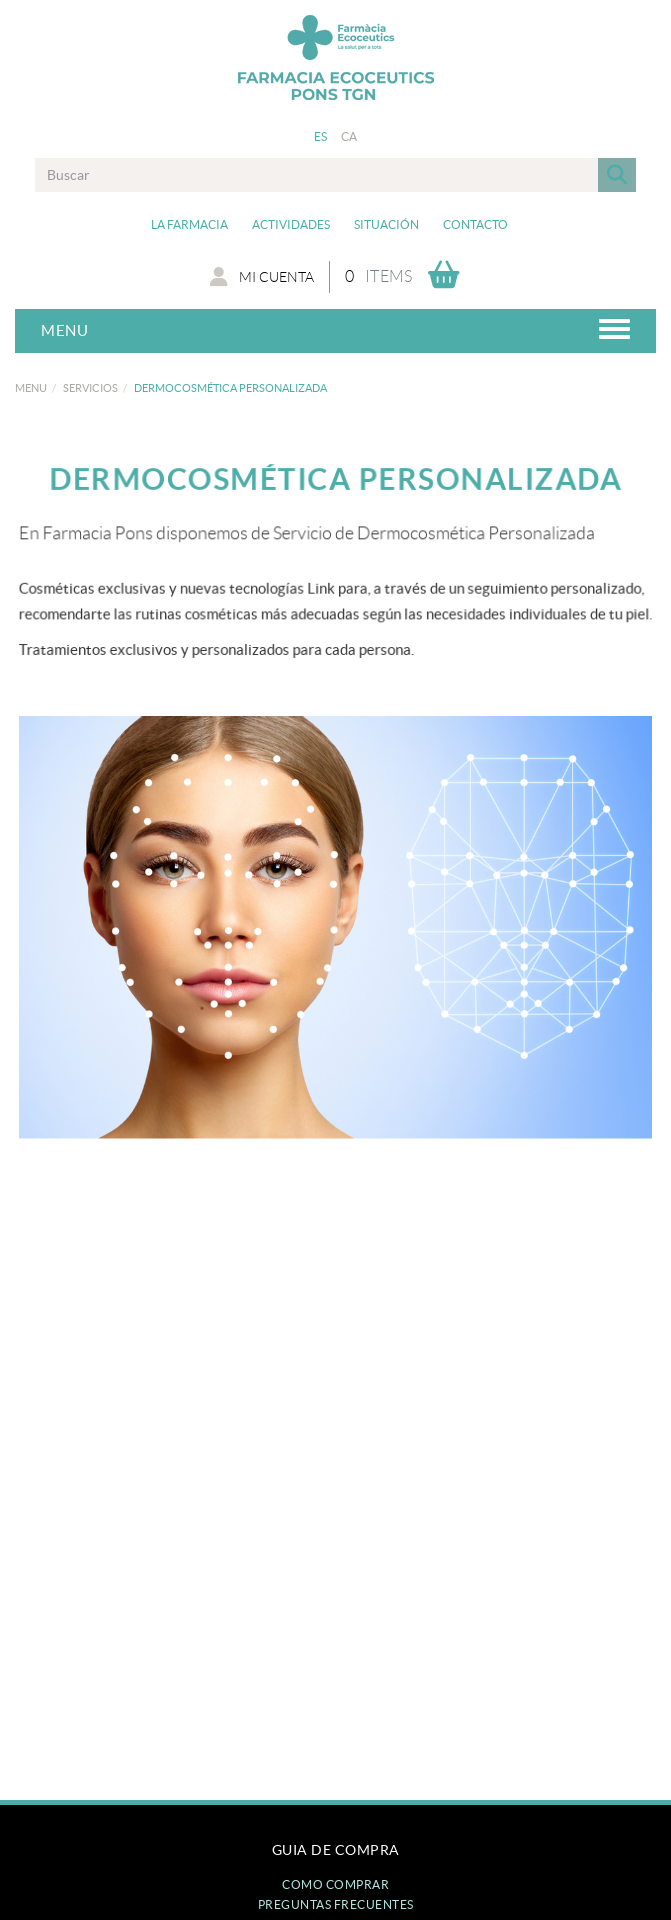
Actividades (291, 224)
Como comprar (335, 1884)
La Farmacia (189, 224)
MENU (31, 388)
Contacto (475, 224)
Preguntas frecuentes (336, 1904)
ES (321, 136)
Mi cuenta (262, 277)
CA (349, 136)
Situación (386, 224)
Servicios (90, 388)
